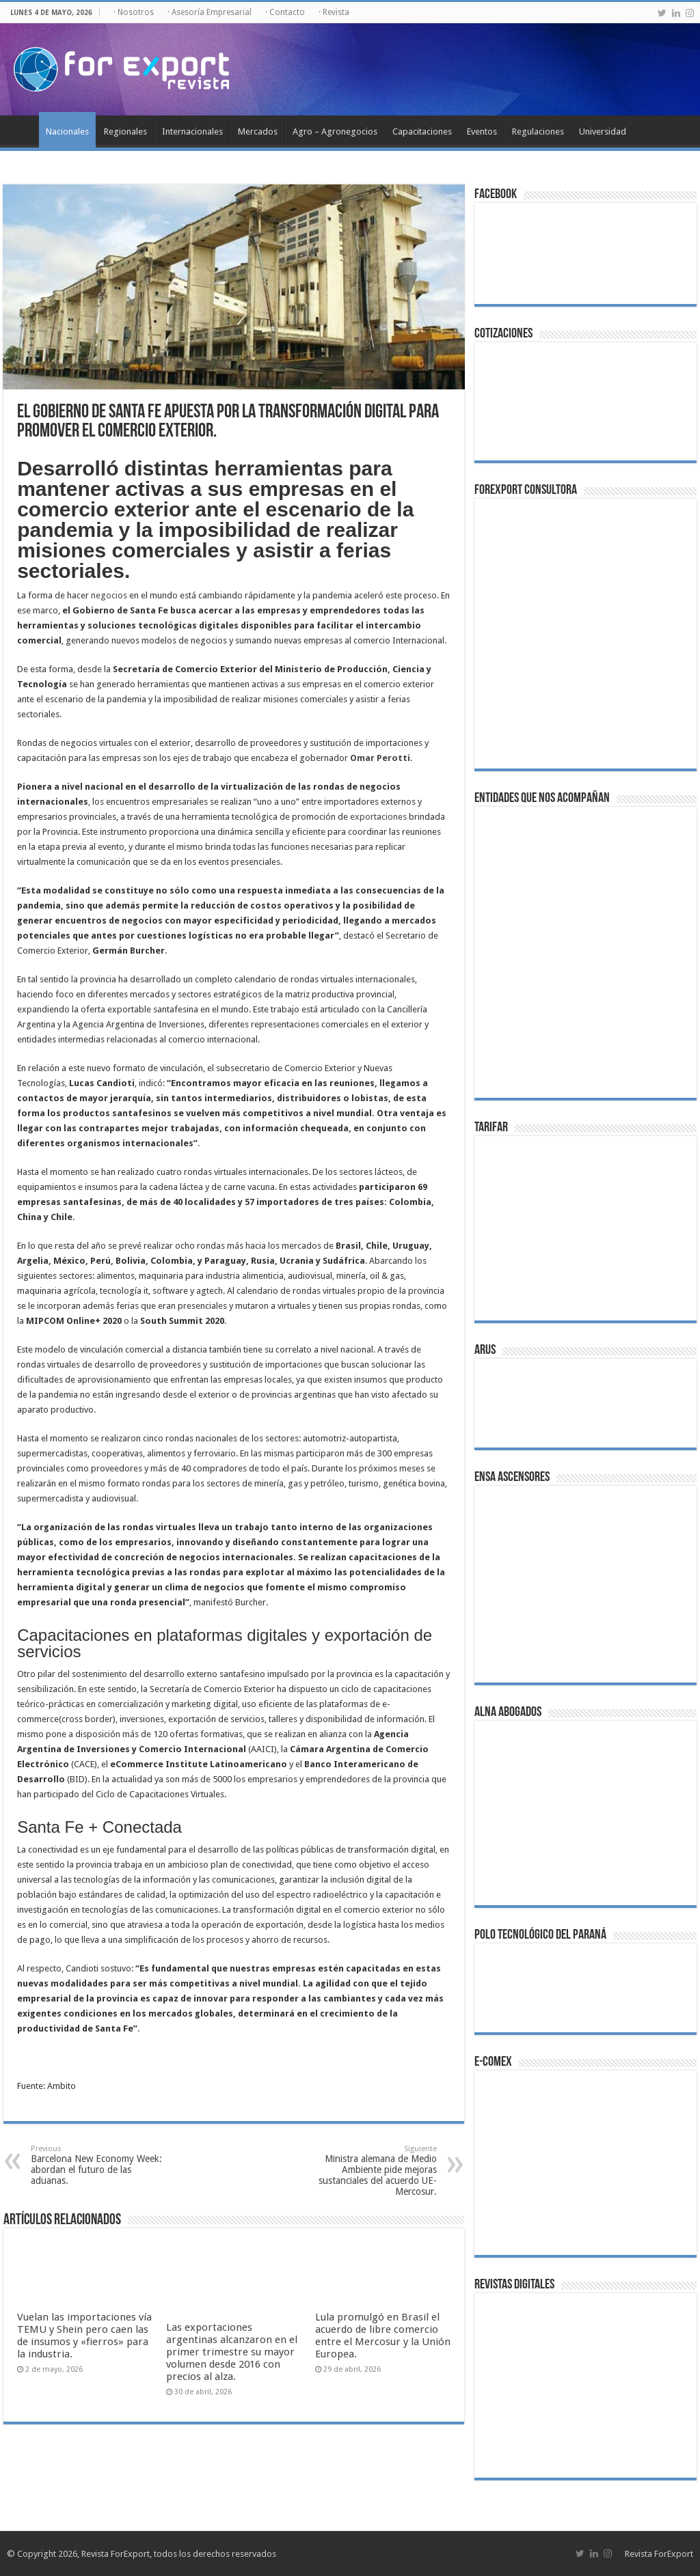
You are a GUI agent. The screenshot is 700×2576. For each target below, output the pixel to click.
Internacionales (192, 131)
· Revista (334, 12)
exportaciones (378, 817)
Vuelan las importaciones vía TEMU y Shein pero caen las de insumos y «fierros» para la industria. (84, 2335)
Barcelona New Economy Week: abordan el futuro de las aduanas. (101, 2165)
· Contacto (285, 12)
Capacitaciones (422, 131)
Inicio (21, 129)
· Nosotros (133, 12)
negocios (109, 595)
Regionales (125, 131)
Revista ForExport (659, 2554)
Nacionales (67, 131)
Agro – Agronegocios (335, 131)
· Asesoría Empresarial (209, 12)
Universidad (602, 131)
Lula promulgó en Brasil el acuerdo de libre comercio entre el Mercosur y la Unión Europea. (382, 2335)
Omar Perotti (380, 758)
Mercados (258, 131)
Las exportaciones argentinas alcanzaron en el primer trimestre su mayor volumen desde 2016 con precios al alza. (231, 2352)
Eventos (482, 131)
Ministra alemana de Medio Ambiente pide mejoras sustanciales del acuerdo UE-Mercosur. (367, 2170)
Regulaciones (538, 131)
